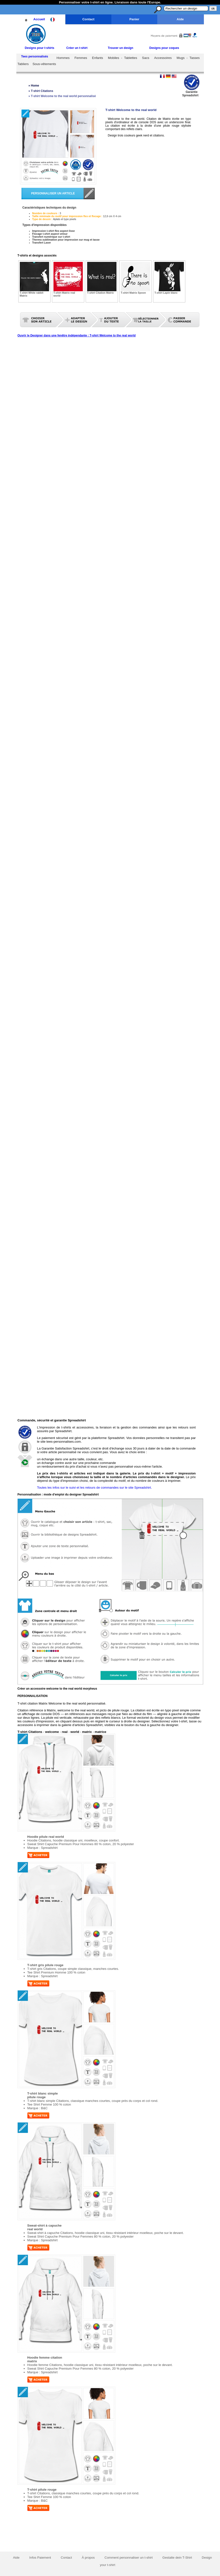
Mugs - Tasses (188, 58)
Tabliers (23, 64)
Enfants (97, 58)
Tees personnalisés (34, 56)
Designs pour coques (164, 48)
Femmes (80, 58)
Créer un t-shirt (77, 48)
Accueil (39, 19)
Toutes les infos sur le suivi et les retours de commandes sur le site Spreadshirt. (94, 1487)
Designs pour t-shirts (39, 48)
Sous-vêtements (44, 64)
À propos (88, 2557)
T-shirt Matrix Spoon (133, 292)
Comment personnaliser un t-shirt (129, 2557)
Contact (88, 19)
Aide (180, 19)
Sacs (145, 58)
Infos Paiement (40, 2557)
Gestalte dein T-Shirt (177, 2557)
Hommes (63, 58)
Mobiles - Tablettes (122, 58)
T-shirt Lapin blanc (166, 292)
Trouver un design (120, 48)
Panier (134, 19)
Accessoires (163, 58)
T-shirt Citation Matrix (100, 292)
